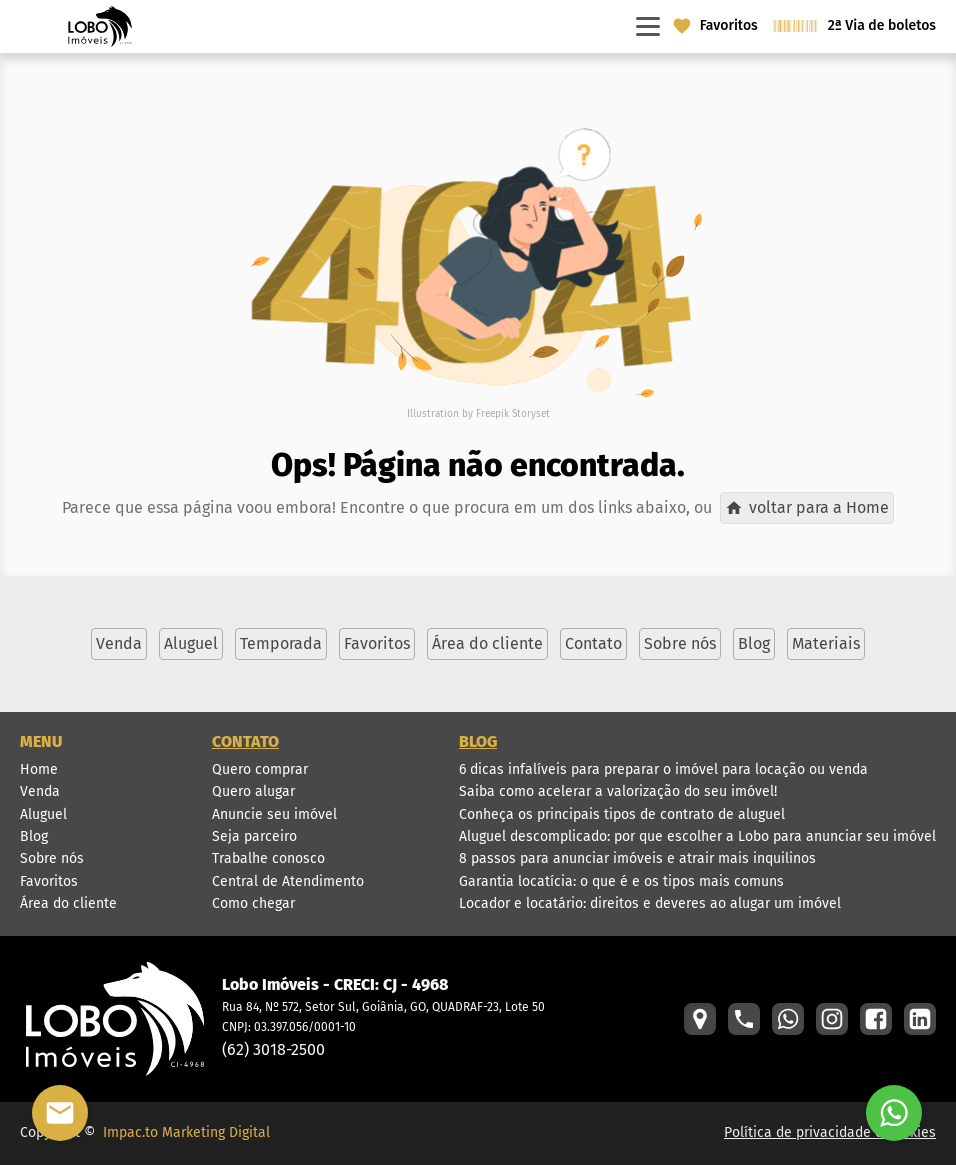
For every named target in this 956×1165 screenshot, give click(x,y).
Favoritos (49, 881)
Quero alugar (253, 791)
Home (39, 769)
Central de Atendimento (288, 881)
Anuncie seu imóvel (274, 814)
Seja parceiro (254, 836)
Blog (34, 836)
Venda (40, 791)
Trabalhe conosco (268, 858)
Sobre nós (52, 858)
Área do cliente (68, 903)
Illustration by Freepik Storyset (478, 414)
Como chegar (253, 903)
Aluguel (43, 814)
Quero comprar (260, 769)
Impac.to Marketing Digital (186, 1132)
